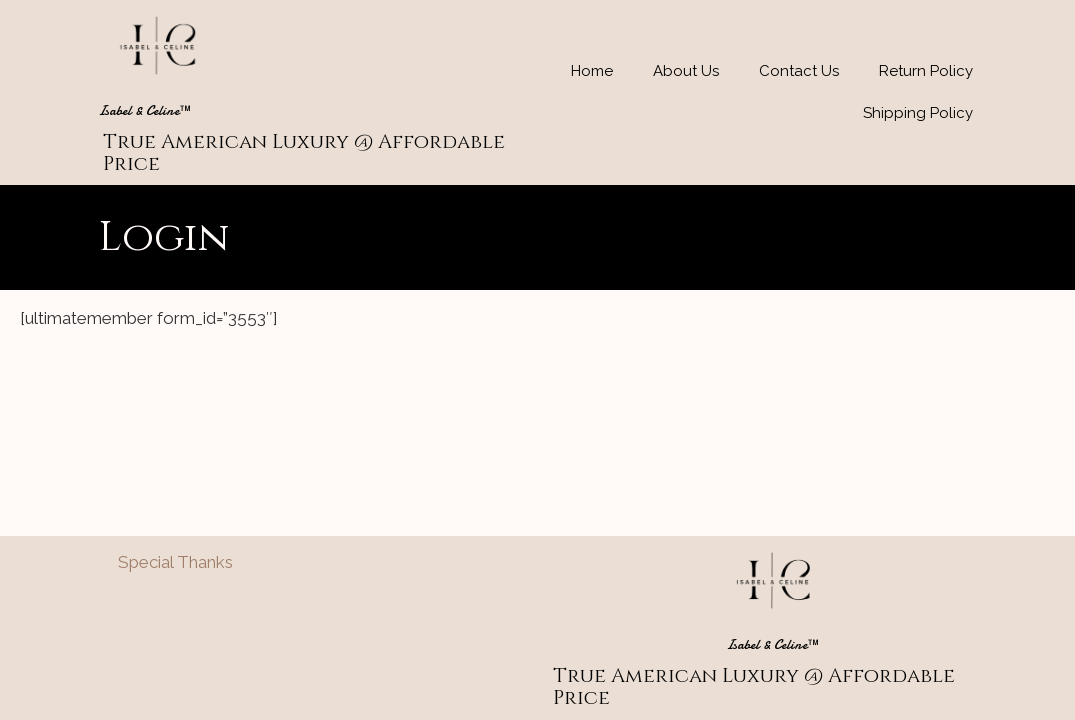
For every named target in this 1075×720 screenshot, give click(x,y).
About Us (686, 71)
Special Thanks (175, 562)
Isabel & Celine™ (145, 110)
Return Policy (926, 71)
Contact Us (799, 71)
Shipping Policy (918, 113)
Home (592, 71)
